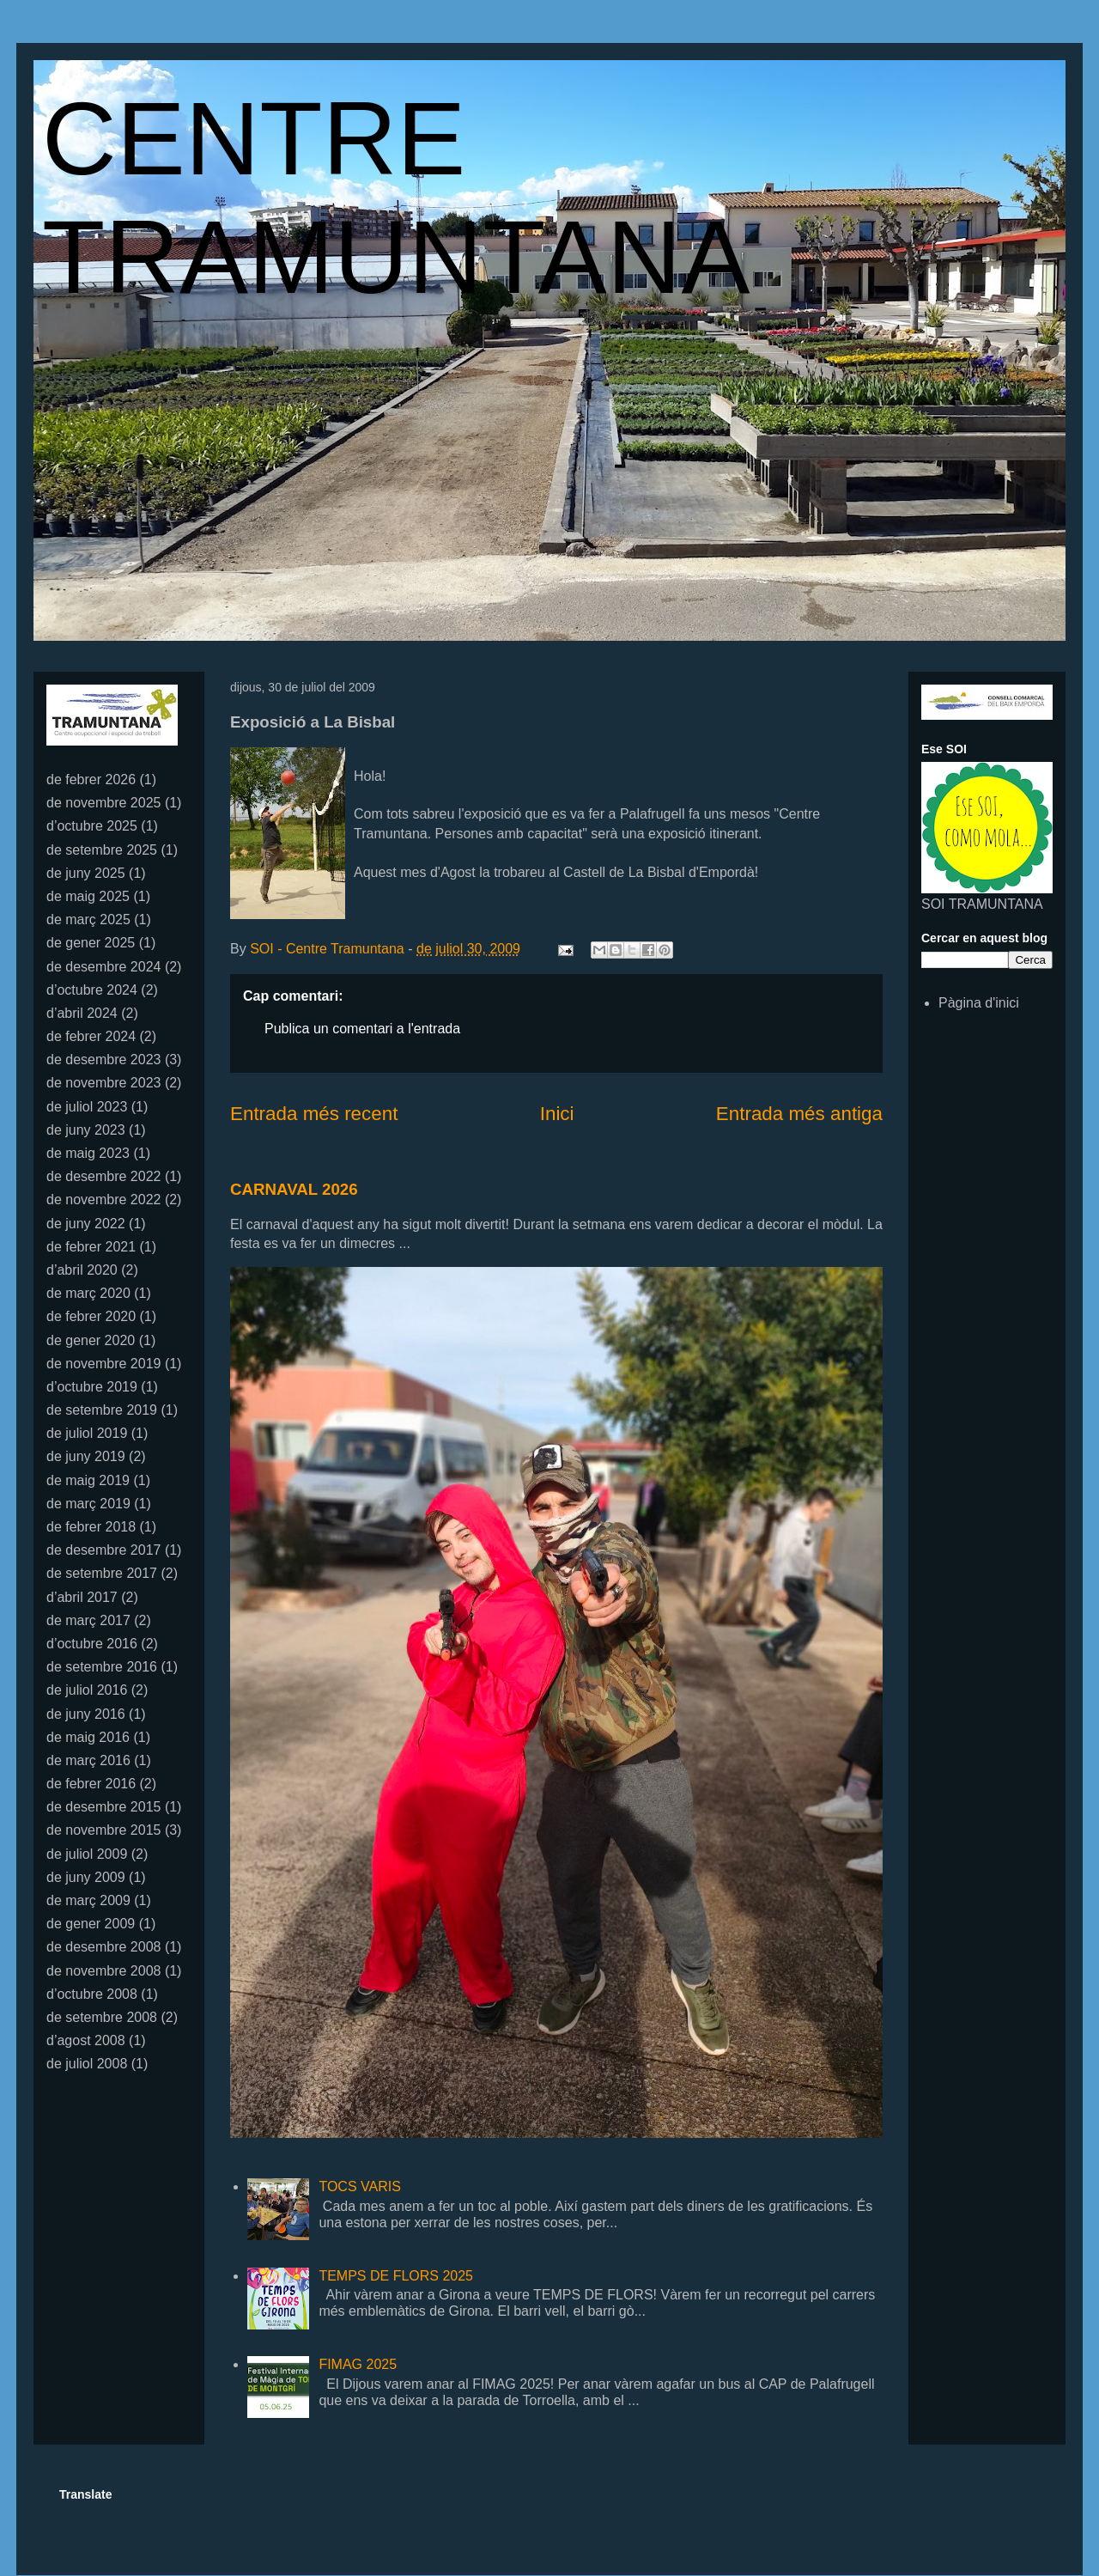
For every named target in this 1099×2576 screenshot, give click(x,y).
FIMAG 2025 (358, 2364)
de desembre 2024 (103, 966)
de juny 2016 (85, 1714)
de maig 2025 (88, 896)
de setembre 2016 (101, 1666)
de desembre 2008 (103, 1947)
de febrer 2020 (91, 1316)
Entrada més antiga (799, 1113)
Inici (557, 1113)
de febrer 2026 (91, 779)
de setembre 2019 (101, 1410)
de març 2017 (88, 1620)
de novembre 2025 (103, 802)
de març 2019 (88, 1503)
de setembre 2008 (101, 2017)
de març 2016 (88, 1760)
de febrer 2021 (91, 1246)
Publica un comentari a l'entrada (362, 1028)
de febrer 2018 (91, 1526)
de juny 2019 (85, 1456)
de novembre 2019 (103, 1363)
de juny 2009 (85, 1877)
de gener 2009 (90, 1923)
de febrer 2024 (91, 1036)
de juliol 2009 (86, 1854)
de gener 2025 (90, 942)
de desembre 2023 (103, 1059)
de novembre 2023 (103, 1082)
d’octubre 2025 (91, 826)
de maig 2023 (88, 1153)
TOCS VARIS (359, 2186)
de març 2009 (88, 1900)
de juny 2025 (85, 873)
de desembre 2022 (103, 1176)
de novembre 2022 (103, 1199)
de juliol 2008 (86, 2063)
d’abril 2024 (82, 1013)
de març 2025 (88, 919)
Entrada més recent (314, 1113)
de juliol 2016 (86, 1690)
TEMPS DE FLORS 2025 (396, 2275)
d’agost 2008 (85, 2040)
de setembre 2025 (101, 850)
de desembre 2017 (103, 1550)
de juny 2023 (85, 1130)
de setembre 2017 (101, 1573)
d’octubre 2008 (91, 1994)
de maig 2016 (88, 1737)
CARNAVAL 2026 (294, 1189)
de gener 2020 (90, 1340)
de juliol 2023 (86, 1106)
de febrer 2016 (91, 1783)
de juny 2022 (85, 1223)
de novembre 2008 (103, 1971)
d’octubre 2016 (91, 1643)
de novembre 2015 (103, 1830)
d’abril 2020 (82, 1270)
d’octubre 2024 (91, 990)
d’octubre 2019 (91, 1386)
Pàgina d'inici (978, 1003)
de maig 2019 (88, 1480)
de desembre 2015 (103, 1807)
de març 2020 (88, 1293)
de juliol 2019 (86, 1433)
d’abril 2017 (82, 1597)
